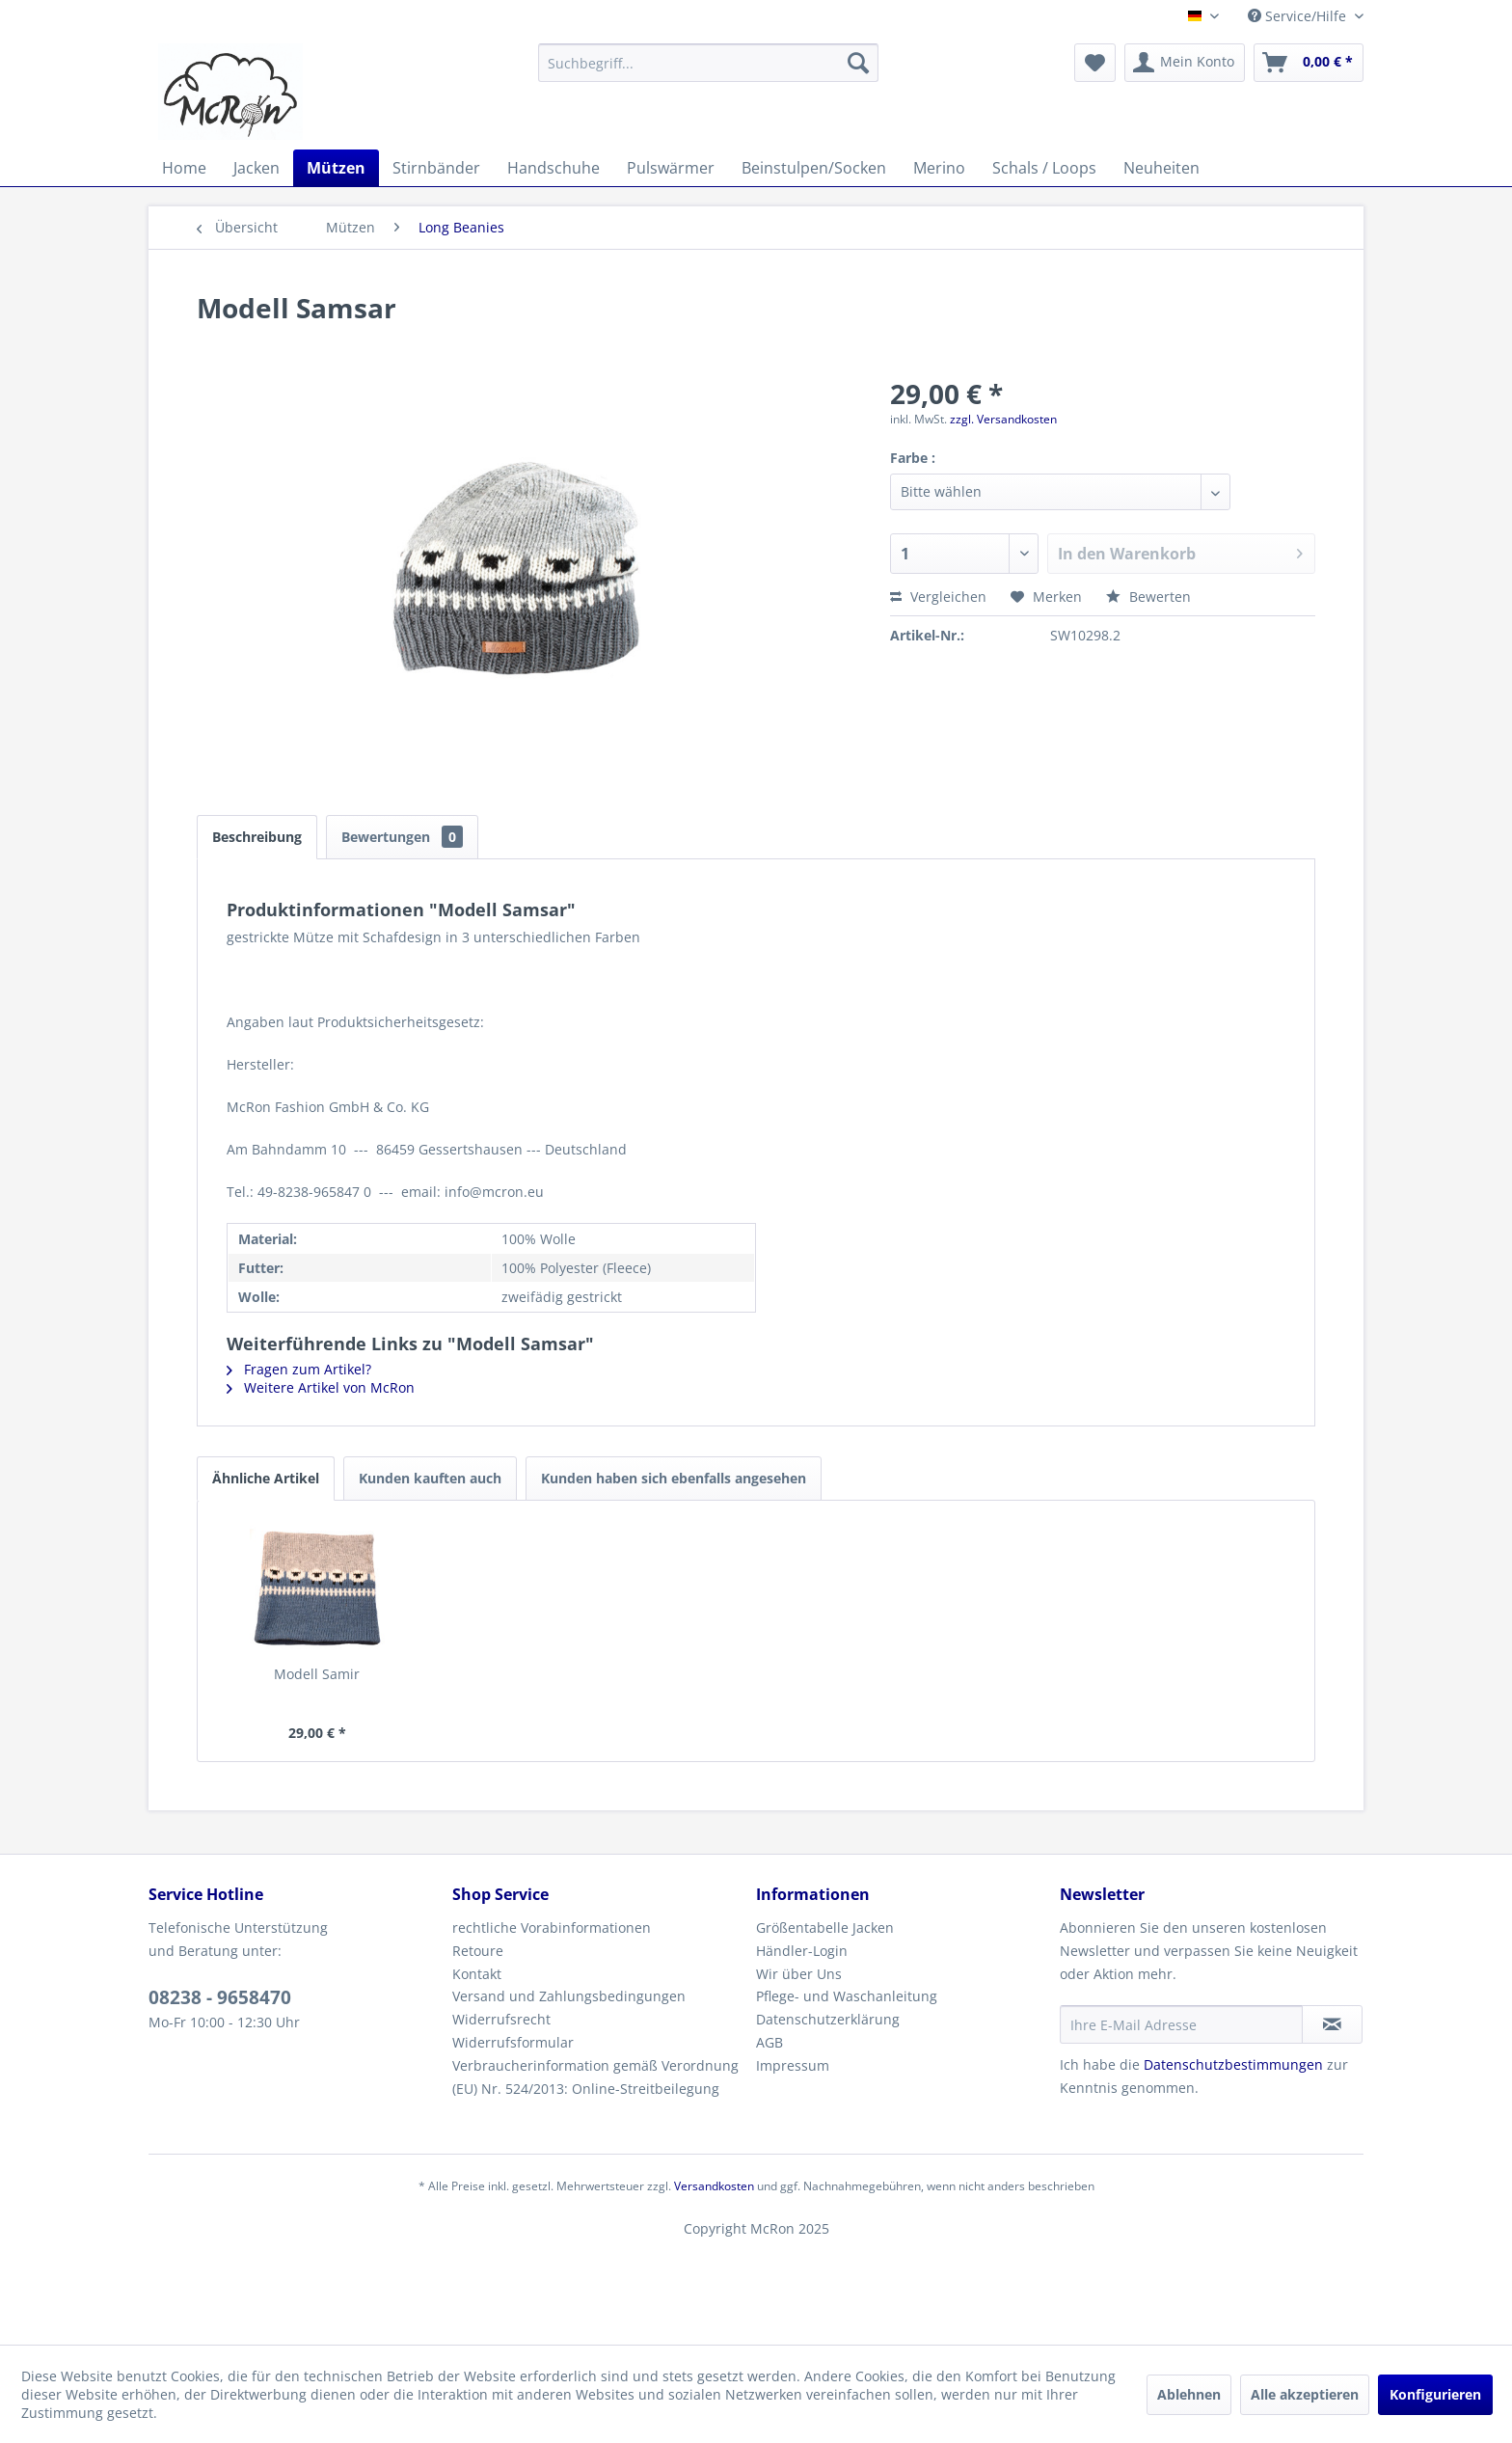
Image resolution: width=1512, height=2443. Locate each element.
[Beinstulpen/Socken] (814, 167)
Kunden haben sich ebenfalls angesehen (673, 1478)
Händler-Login (802, 1950)
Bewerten (1148, 596)
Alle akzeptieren (1305, 2394)
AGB (769, 2042)
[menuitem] (708, 62)
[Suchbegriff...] (708, 62)
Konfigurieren (1435, 2394)
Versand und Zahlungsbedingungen (569, 1996)
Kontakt (476, 1974)
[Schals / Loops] (1044, 167)
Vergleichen (938, 596)
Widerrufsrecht (501, 2019)
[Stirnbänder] (436, 167)
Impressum (792, 2065)
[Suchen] (858, 62)
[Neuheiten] (1161, 167)
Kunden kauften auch (430, 1478)
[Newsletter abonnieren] (1332, 2024)
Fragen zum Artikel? (299, 1369)
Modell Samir (317, 1674)
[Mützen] (336, 167)
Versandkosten (714, 2186)
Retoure (477, 1950)
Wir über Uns (799, 1974)
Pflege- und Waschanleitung (846, 1996)
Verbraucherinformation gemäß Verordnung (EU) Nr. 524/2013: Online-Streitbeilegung (595, 2077)
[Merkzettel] (1095, 62)
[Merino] (939, 167)
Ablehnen (1189, 2394)
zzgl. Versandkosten (1003, 419)
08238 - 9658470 (219, 1997)
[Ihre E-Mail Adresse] (1181, 2024)
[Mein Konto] (1184, 62)
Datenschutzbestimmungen (1233, 2064)
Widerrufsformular (513, 2042)
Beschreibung (257, 837)
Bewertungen (402, 837)
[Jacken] (256, 167)
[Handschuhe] (553, 167)
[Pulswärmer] (670, 167)
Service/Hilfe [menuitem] (1299, 16)
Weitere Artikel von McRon (321, 1387)
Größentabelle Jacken (825, 1927)
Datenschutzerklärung (828, 2019)
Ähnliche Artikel (265, 1478)
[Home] (184, 167)
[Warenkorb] (1309, 62)
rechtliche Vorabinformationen (551, 1927)
